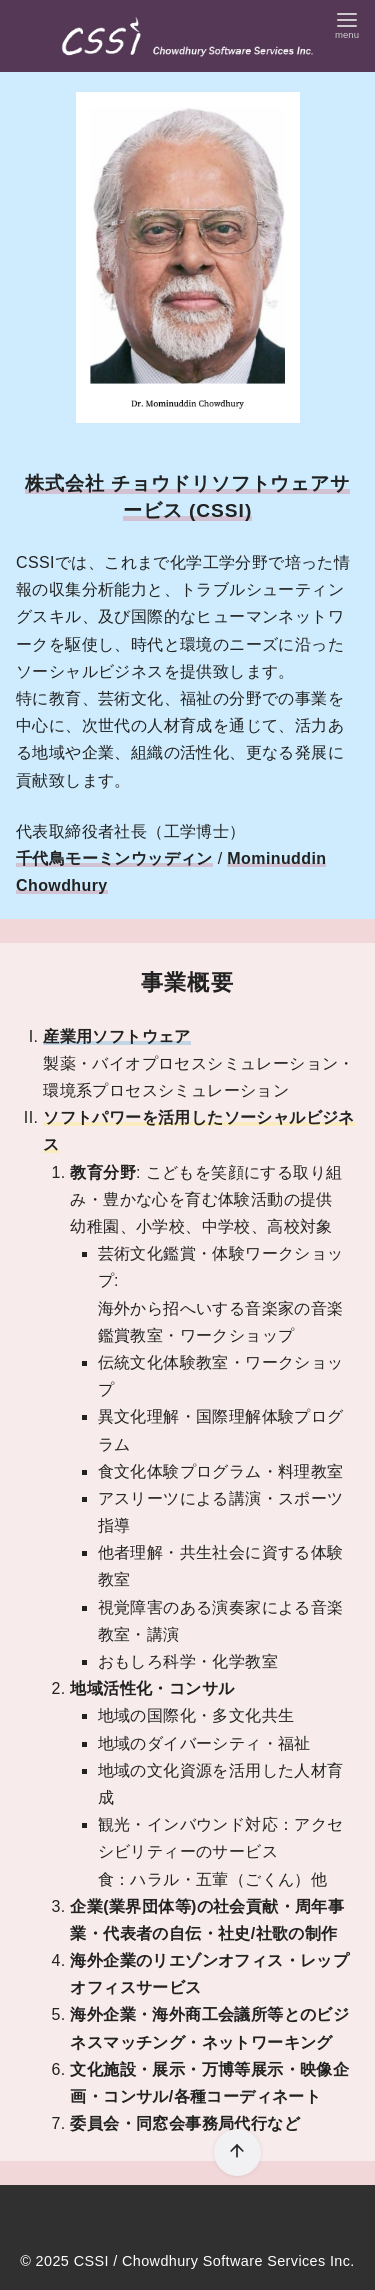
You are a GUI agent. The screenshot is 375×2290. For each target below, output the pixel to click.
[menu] (347, 23)
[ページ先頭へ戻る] (237, 2152)
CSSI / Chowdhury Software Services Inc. (214, 2261)
